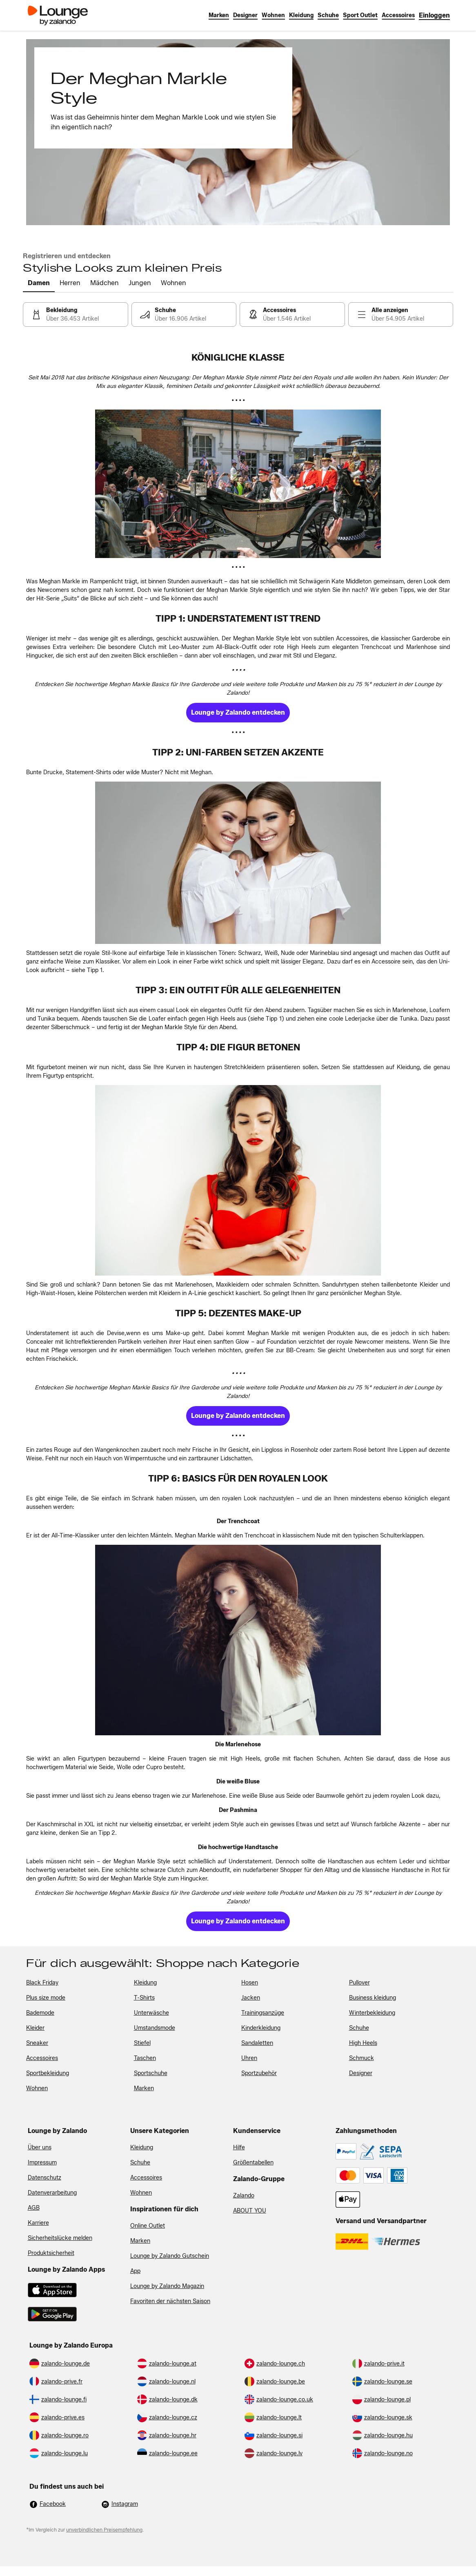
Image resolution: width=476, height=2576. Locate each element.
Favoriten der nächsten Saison (170, 2301)
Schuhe (140, 2162)
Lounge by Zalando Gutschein (169, 2256)
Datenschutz (44, 2177)
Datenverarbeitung (52, 2192)
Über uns (39, 2147)
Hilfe (239, 2147)
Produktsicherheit (51, 2253)
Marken (140, 2240)
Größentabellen (253, 2162)
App (135, 2271)
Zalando (243, 2195)
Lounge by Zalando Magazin (167, 2286)
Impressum (42, 2162)
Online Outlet (147, 2225)
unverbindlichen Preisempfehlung (104, 2530)
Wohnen (141, 2192)
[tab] (39, 283)
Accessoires (146, 2177)
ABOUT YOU (249, 2210)
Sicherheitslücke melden (60, 2238)
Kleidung (141, 2147)
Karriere (38, 2222)
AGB (34, 2207)
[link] (434, 15)
